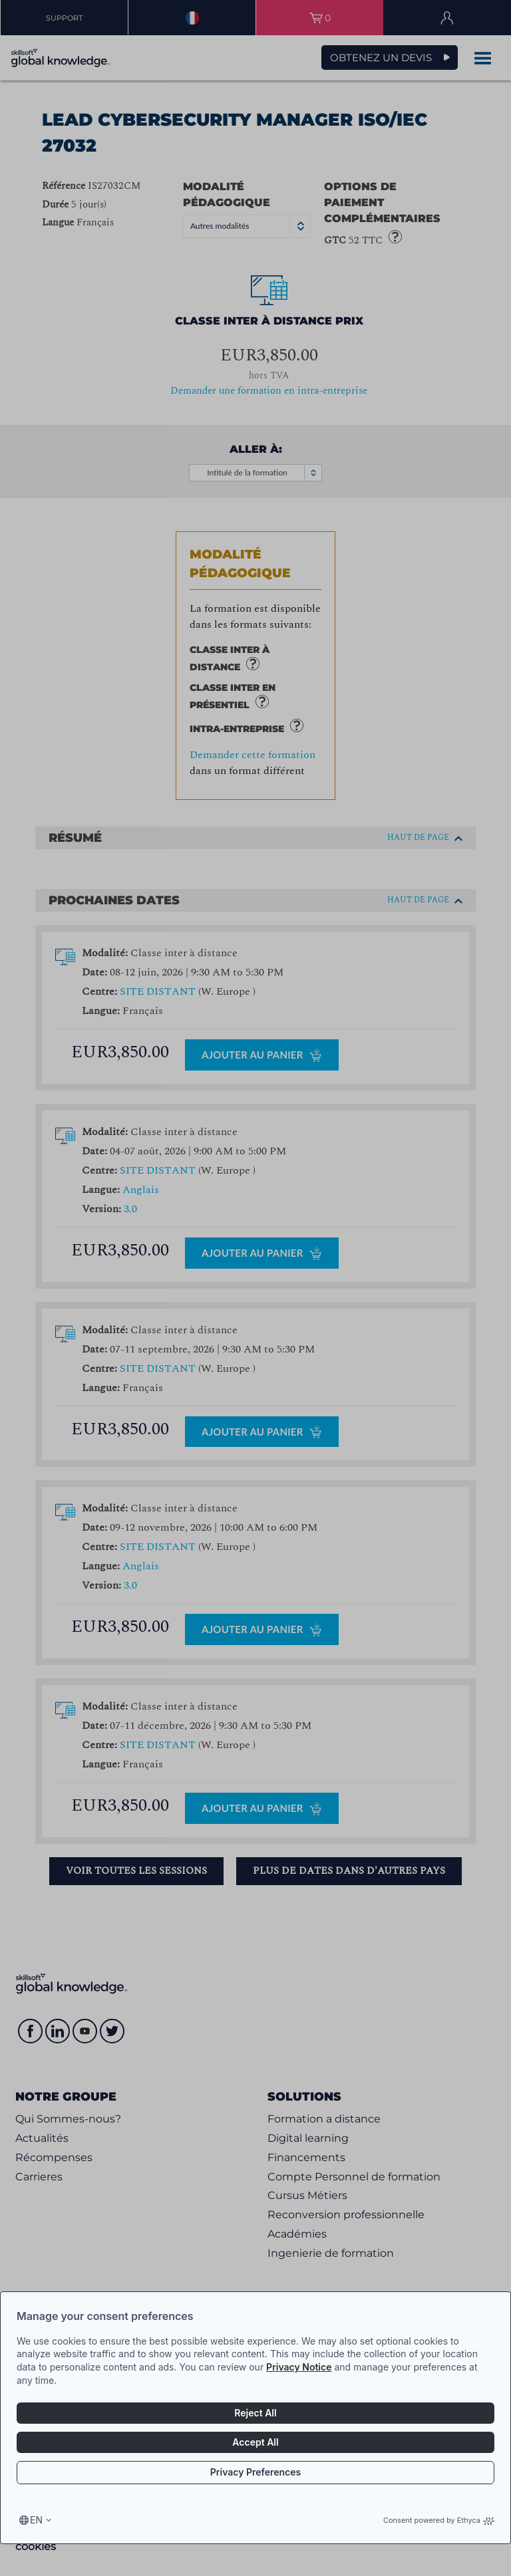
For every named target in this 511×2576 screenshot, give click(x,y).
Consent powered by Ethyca (438, 2520)
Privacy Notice (298, 2367)
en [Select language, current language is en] (36, 2519)
